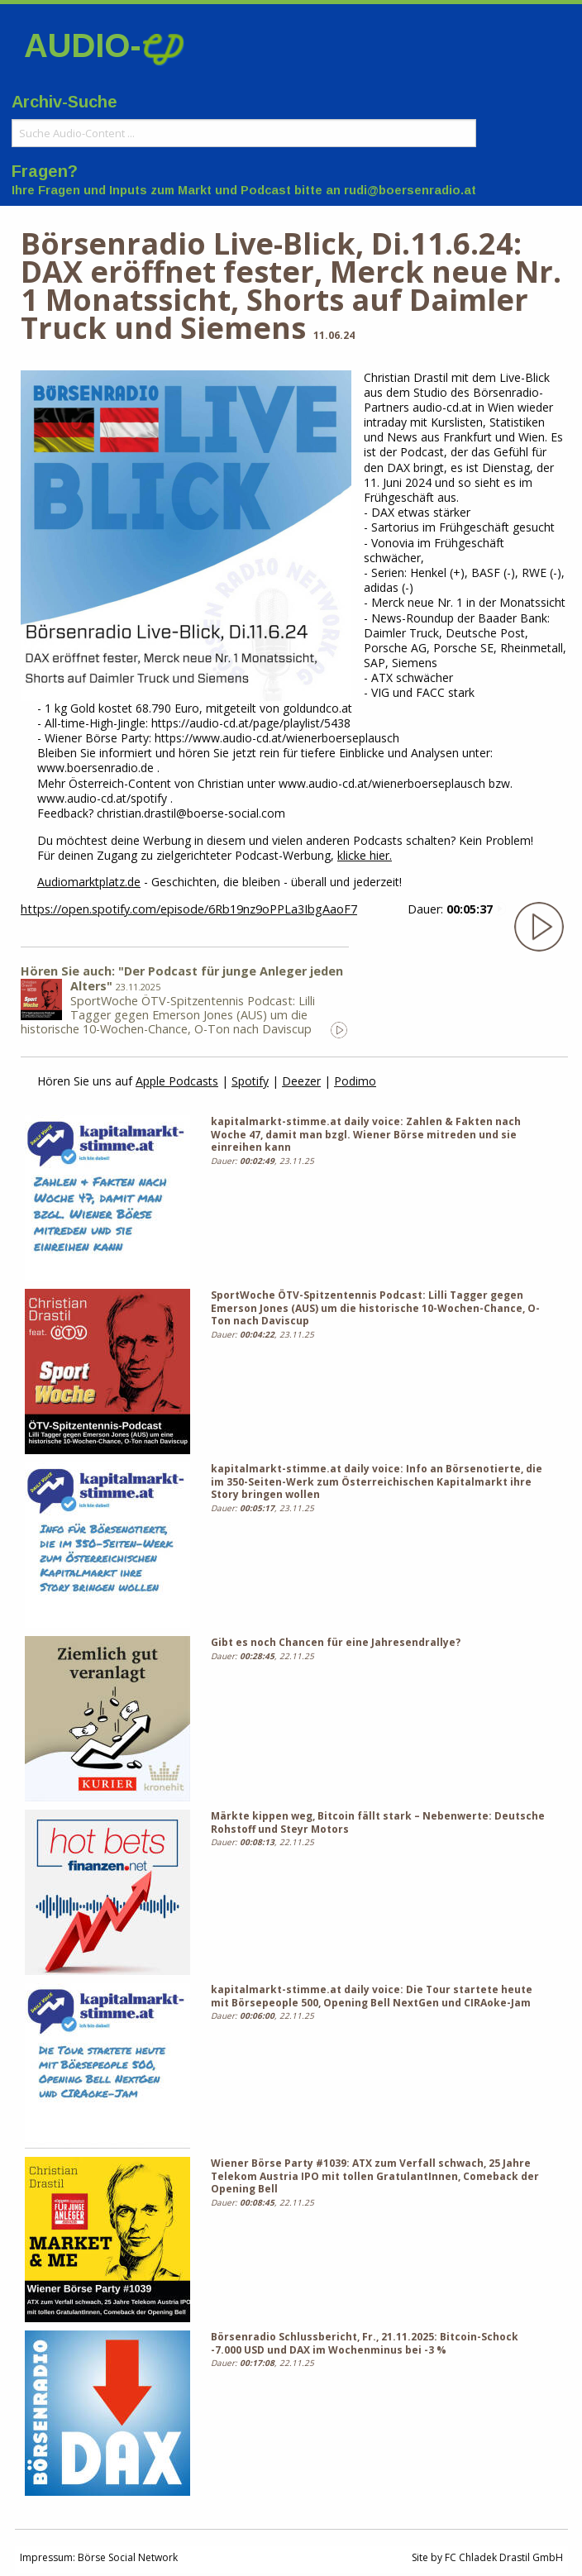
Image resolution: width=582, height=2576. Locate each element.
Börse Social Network (128, 2557)
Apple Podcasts (177, 1081)
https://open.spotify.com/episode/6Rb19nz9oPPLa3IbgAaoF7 (189, 909)
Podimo (355, 1081)
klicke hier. (364, 855)
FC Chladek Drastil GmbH (504, 2557)
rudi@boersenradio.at (410, 190)
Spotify (250, 1081)
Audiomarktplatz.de (89, 882)
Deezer (301, 1081)
